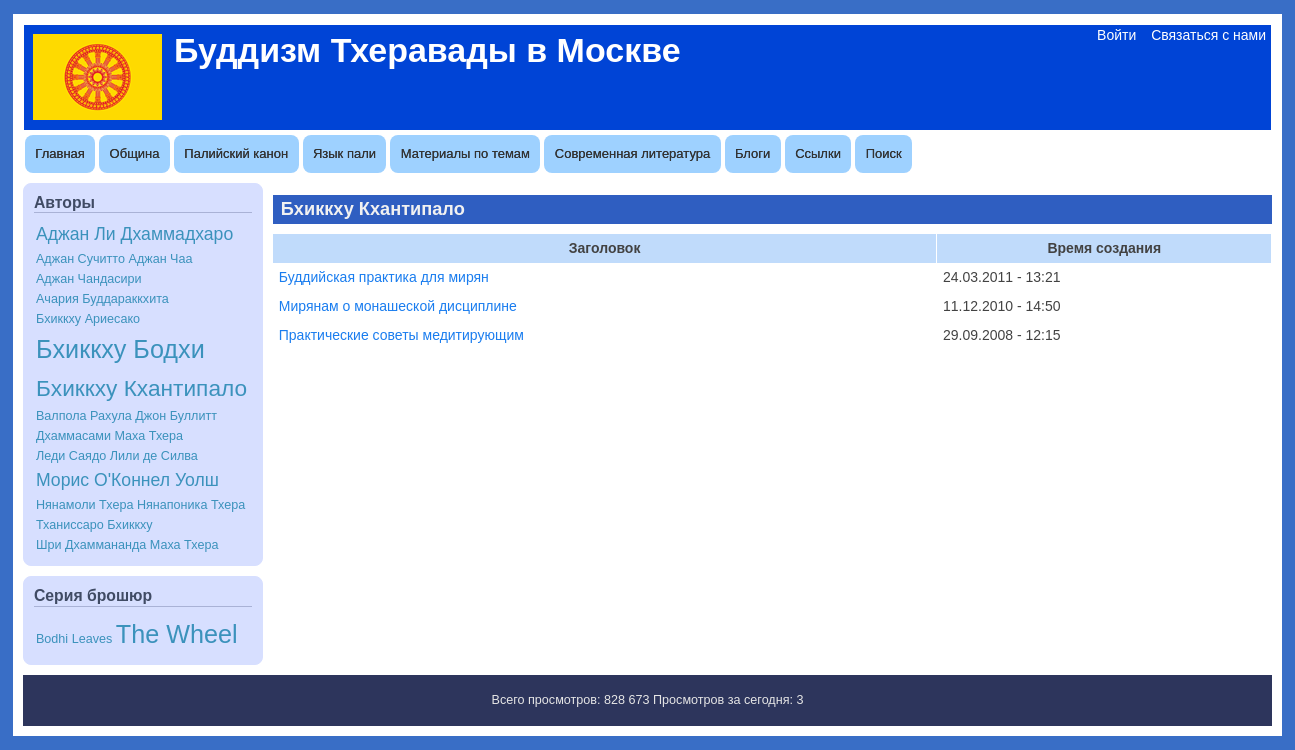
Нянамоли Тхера (84, 505)
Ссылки (818, 153)
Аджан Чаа (160, 259)
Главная (59, 153)
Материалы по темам (465, 153)
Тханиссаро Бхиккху (94, 525)
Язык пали (344, 153)
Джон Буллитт (176, 416)
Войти (1116, 35)
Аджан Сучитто (80, 259)
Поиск (884, 153)
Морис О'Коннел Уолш (127, 480)
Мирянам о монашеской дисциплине (398, 306)
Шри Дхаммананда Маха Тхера (127, 545)
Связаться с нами (1208, 35)
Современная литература (632, 153)
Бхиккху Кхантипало (141, 388)
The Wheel (177, 634)
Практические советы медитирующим (401, 335)
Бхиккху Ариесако (88, 319)
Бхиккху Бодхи (120, 349)
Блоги (752, 153)
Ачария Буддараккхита (102, 299)
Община (135, 153)
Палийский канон (236, 153)
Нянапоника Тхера (191, 505)
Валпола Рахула (84, 416)
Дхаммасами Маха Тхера (109, 436)
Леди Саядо (71, 456)
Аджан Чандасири (89, 279)
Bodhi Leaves (74, 639)
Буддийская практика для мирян (384, 277)
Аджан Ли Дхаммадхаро (134, 234)
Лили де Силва (154, 456)
